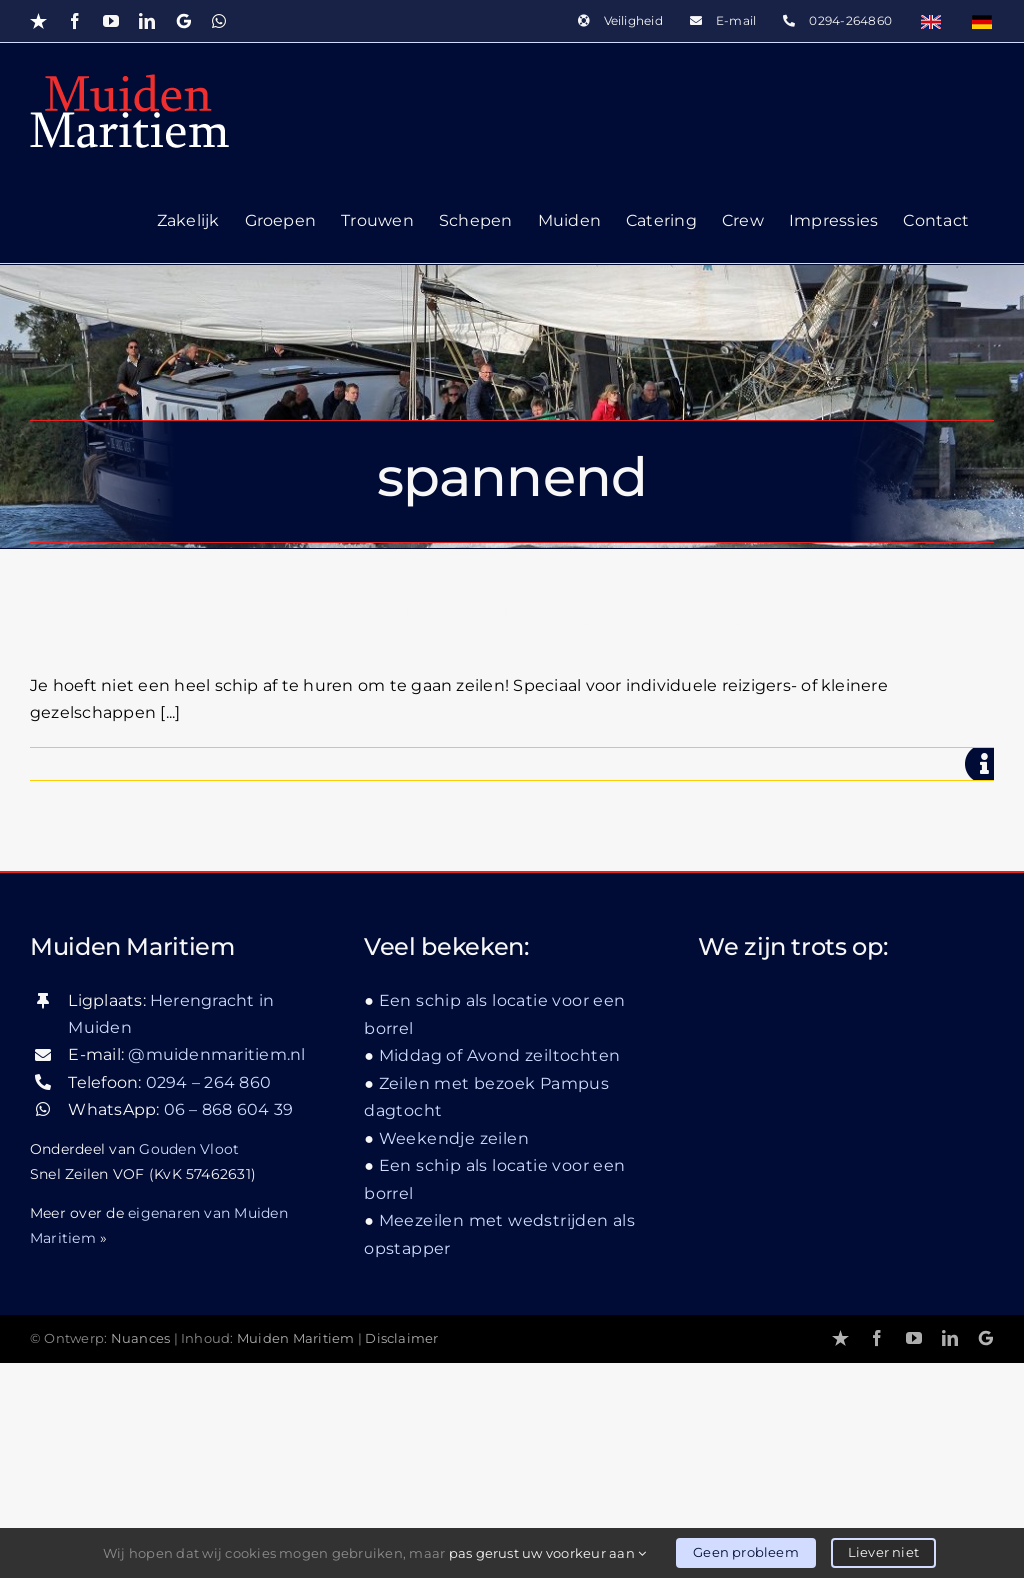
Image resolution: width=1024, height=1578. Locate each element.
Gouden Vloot (189, 1149)
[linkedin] (950, 1338)
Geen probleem (746, 1552)
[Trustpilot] (840, 1338)
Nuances (141, 1338)
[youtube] (914, 1338)
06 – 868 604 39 (229, 1109)
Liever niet (883, 1552)
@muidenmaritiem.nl (216, 1054)
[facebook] (877, 1338)
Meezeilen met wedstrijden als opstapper (434, 622)
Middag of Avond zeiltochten (500, 1055)
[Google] (986, 1338)
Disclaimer (401, 1338)
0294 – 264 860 (208, 1082)
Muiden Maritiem (296, 1338)
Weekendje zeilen (454, 1138)
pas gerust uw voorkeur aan (548, 1553)
